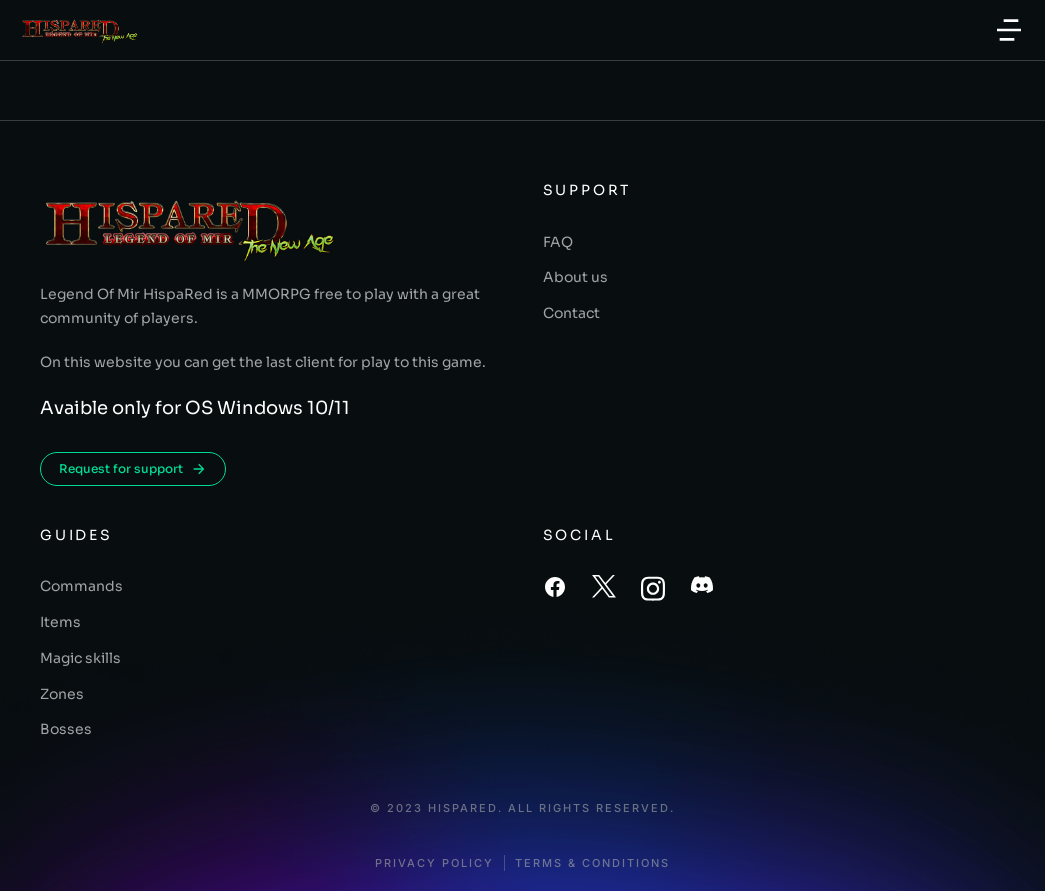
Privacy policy (434, 863)
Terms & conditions (592, 863)
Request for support (133, 469)
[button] (1009, 30)
